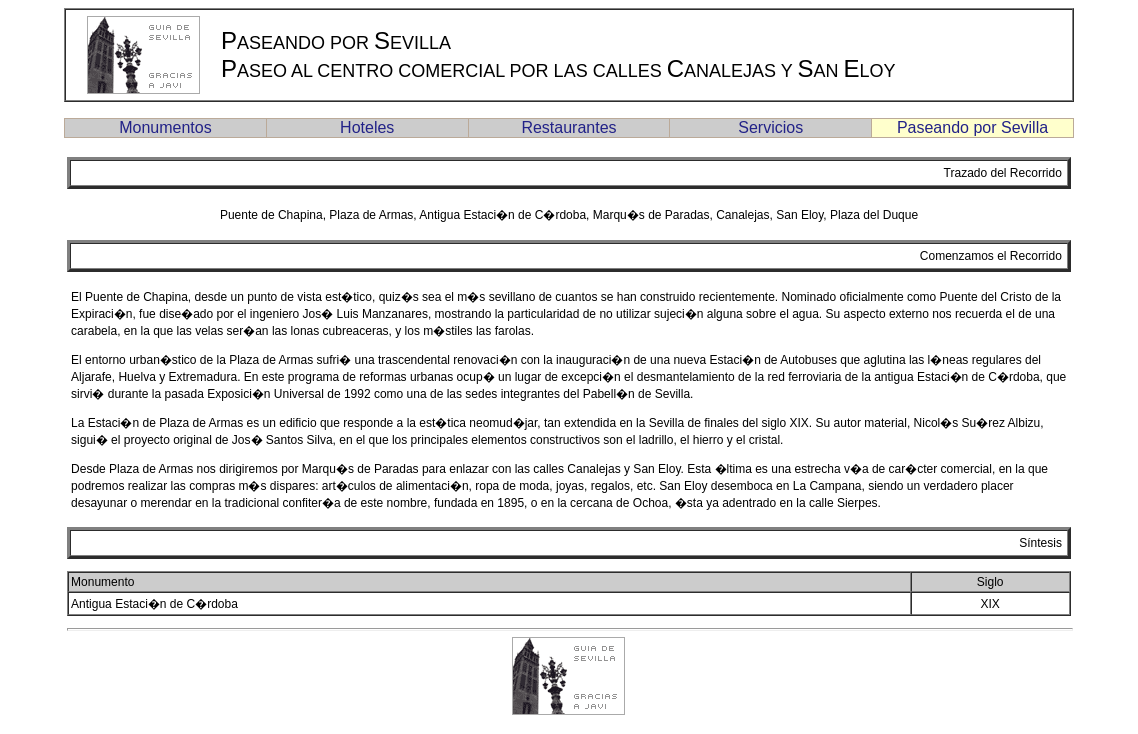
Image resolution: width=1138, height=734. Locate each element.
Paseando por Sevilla (972, 127)
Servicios (770, 127)
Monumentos (165, 127)
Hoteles (367, 127)
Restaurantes (568, 127)
